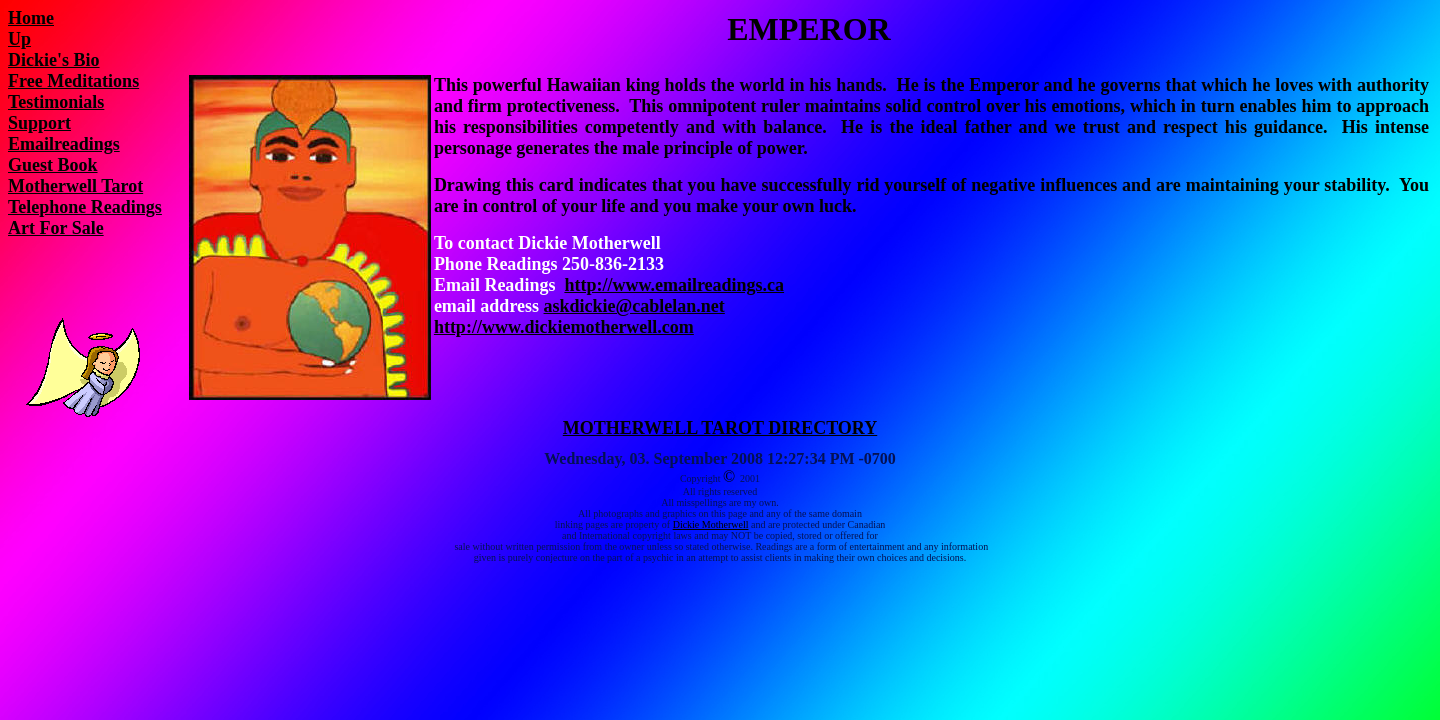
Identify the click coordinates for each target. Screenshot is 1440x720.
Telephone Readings (85, 207)
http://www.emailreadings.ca (674, 285)
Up (19, 39)
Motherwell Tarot (75, 186)
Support (39, 123)
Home (31, 18)
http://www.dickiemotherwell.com (564, 327)
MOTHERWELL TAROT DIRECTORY (720, 428)
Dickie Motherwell (711, 524)
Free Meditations (73, 81)
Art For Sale (56, 228)
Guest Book (53, 165)
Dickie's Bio (54, 60)
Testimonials (56, 102)
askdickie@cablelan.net (634, 306)
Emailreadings (64, 144)
